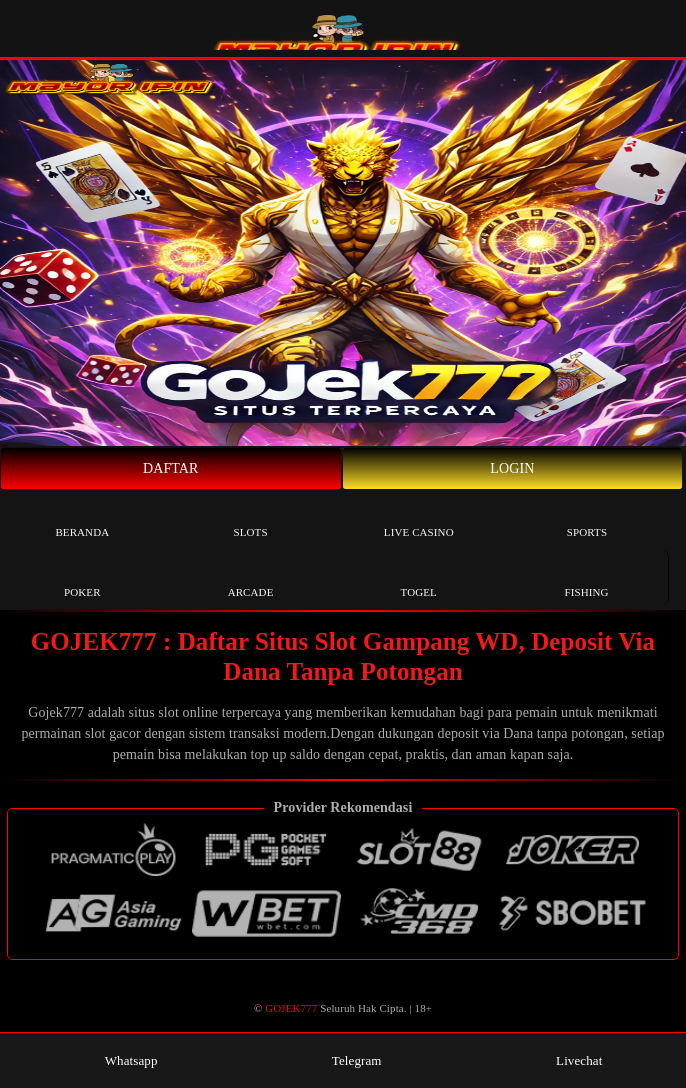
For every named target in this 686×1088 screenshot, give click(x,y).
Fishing (586, 577)
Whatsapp (121, 1060)
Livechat (569, 1060)
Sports (587, 517)
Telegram (346, 1060)
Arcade (251, 577)
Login (512, 468)
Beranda (82, 517)
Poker (82, 577)
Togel (419, 577)
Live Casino (419, 517)
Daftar (171, 468)
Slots (250, 517)
